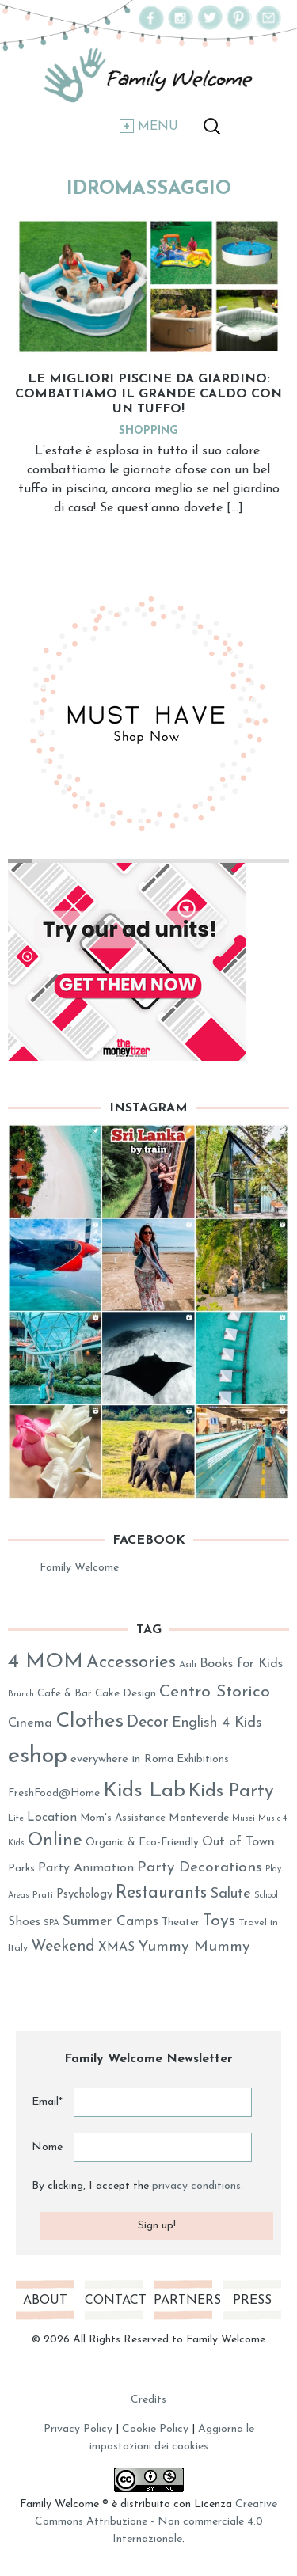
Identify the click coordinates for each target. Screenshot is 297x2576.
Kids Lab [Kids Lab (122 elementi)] (144, 1791)
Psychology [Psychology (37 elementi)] (84, 1895)
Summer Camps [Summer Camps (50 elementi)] (110, 1921)
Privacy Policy (78, 2429)
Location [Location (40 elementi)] (52, 1817)
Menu (158, 126)
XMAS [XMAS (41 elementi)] (116, 1947)
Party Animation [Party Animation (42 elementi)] (86, 1868)
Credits (148, 2400)
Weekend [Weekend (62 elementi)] (63, 1947)
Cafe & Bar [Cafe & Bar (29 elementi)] (64, 1694)
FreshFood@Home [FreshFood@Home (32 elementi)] (54, 1793)
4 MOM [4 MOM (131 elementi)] (45, 1662)
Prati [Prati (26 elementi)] (42, 1895)
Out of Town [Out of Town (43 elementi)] (238, 1842)
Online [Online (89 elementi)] (55, 1841)
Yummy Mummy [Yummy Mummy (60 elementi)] (194, 1947)
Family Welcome (79, 1568)
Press (252, 2300)
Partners (183, 2300)
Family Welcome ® (64, 2504)
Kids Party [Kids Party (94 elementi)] (230, 1792)
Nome (47, 2147)
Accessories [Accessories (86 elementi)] (131, 1663)
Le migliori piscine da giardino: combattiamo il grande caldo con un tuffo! (148, 394)
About (45, 2300)
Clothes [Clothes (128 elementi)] (89, 1721)
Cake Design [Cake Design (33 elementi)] (125, 1694)
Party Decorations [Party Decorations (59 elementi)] (199, 1867)
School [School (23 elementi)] (266, 1895)
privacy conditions (196, 2186)
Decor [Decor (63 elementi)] (148, 1723)
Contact (114, 2300)
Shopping (148, 431)
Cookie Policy (155, 2429)
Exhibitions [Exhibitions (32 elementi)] (203, 1759)
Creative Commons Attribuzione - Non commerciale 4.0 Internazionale (156, 2522)
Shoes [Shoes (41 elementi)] (24, 1922)
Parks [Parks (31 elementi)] (21, 1869)
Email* (47, 2102)
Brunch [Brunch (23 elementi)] (21, 1694)
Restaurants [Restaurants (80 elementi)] (161, 1893)
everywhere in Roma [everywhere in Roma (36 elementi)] (121, 1759)
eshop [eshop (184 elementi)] (37, 1756)
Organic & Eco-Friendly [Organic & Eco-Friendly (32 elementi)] (142, 1842)
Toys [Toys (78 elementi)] (219, 1921)
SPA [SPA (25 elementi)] (51, 1923)
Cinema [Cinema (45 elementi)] (30, 1723)
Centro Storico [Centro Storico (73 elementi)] (214, 1692)
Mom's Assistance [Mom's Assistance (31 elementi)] (123, 1818)
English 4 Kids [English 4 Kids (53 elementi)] (217, 1723)
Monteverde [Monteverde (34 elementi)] (199, 1818)
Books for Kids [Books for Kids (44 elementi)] (241, 1664)
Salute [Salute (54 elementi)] (230, 1894)
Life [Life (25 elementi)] (16, 1818)
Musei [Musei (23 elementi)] (243, 1818)
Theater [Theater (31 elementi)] (181, 1922)
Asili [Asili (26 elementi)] (187, 1665)
